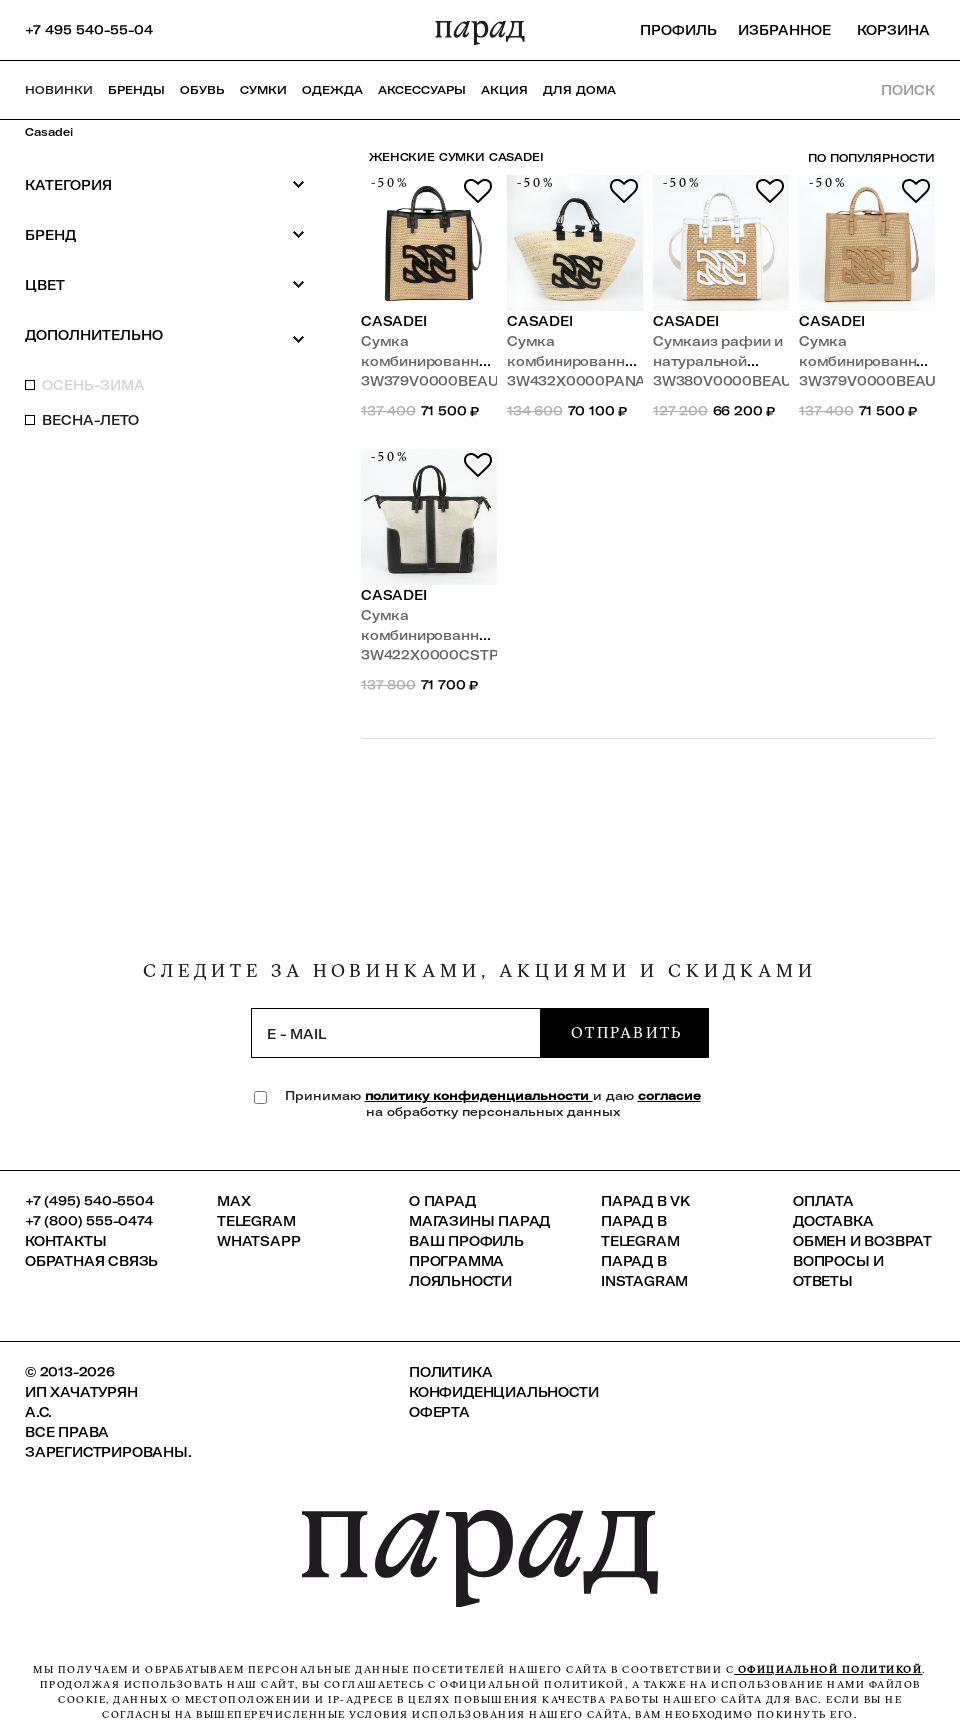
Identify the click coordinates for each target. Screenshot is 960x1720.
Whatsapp (258, 1241)
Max (233, 1201)
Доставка (833, 1221)
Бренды (136, 90)
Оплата (823, 1201)
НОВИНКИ (59, 90)
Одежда (332, 90)
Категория (165, 184)
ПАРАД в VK (645, 1201)
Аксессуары (422, 90)
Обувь (202, 90)
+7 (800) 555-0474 (89, 1221)
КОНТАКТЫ (65, 1241)
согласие (669, 1095)
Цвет (165, 284)
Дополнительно (165, 336)
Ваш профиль (466, 1241)
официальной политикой (828, 1669)
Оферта (439, 1412)
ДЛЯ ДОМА (579, 90)
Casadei (49, 132)
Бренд (165, 234)
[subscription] (396, 1033)
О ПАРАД (442, 1201)
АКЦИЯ (504, 90)
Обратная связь (91, 1261)
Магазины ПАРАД (479, 1221)
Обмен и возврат (862, 1241)
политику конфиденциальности (479, 1095)
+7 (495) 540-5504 (89, 1201)
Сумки (263, 90)
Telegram (256, 1221)
